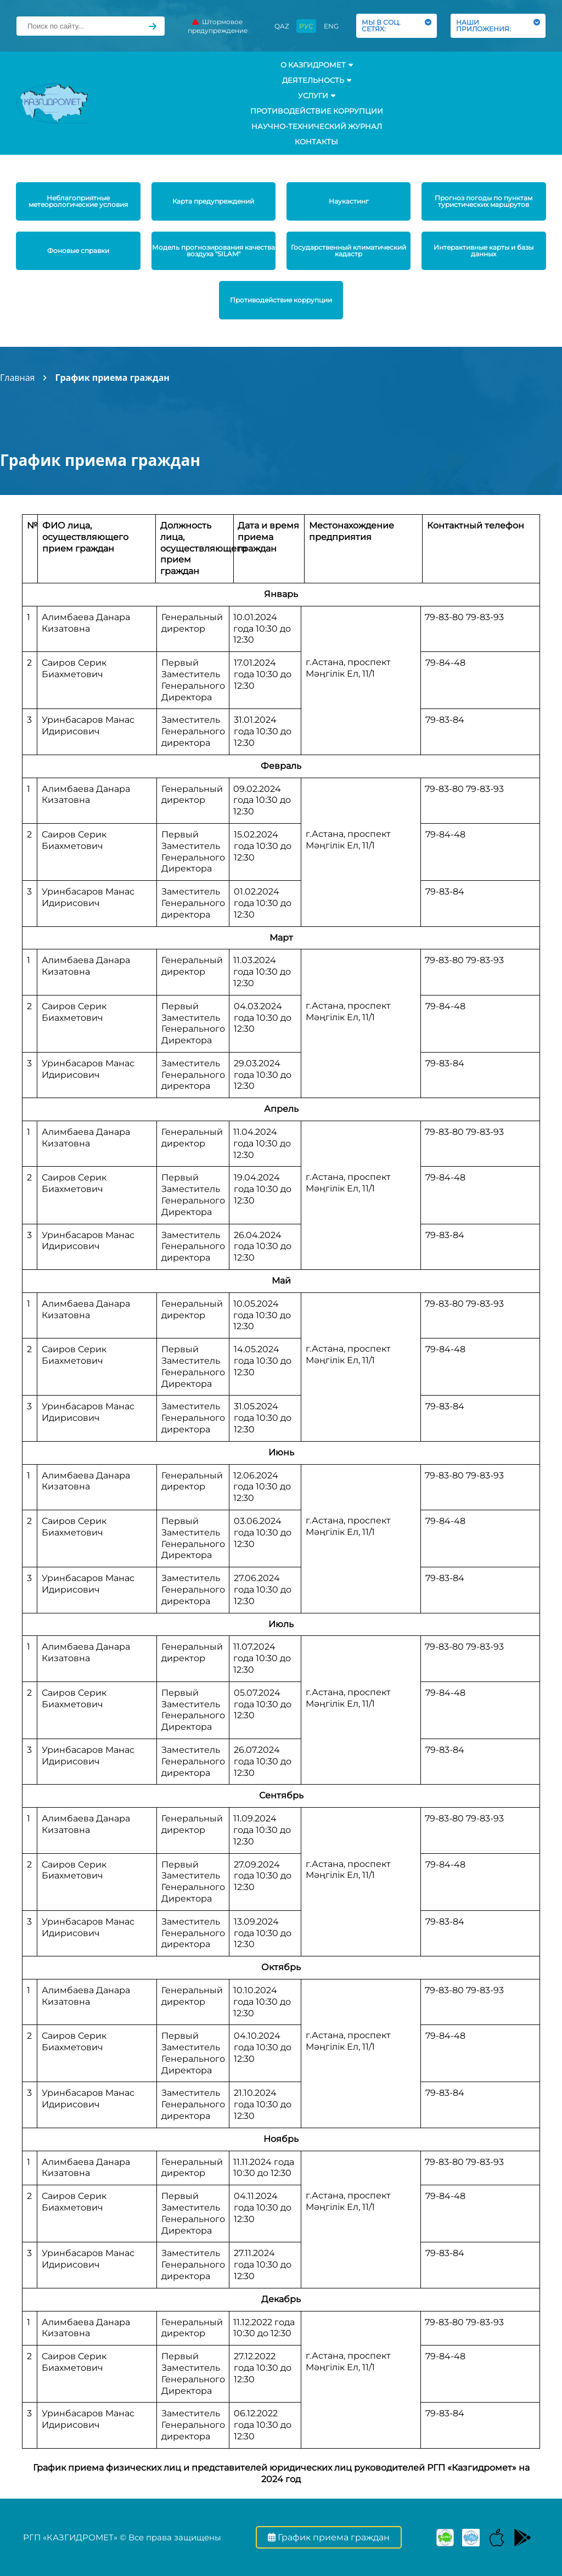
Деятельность (316, 80)
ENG (331, 26)
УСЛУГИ (316, 95)
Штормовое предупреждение (218, 26)
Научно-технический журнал (316, 126)
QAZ (281, 26)
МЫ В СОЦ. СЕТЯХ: (396, 25)
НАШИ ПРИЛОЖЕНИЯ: (498, 25)
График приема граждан (112, 378)
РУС (306, 26)
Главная (17, 378)
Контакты (316, 141)
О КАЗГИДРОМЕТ (316, 64)
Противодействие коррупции (316, 110)
